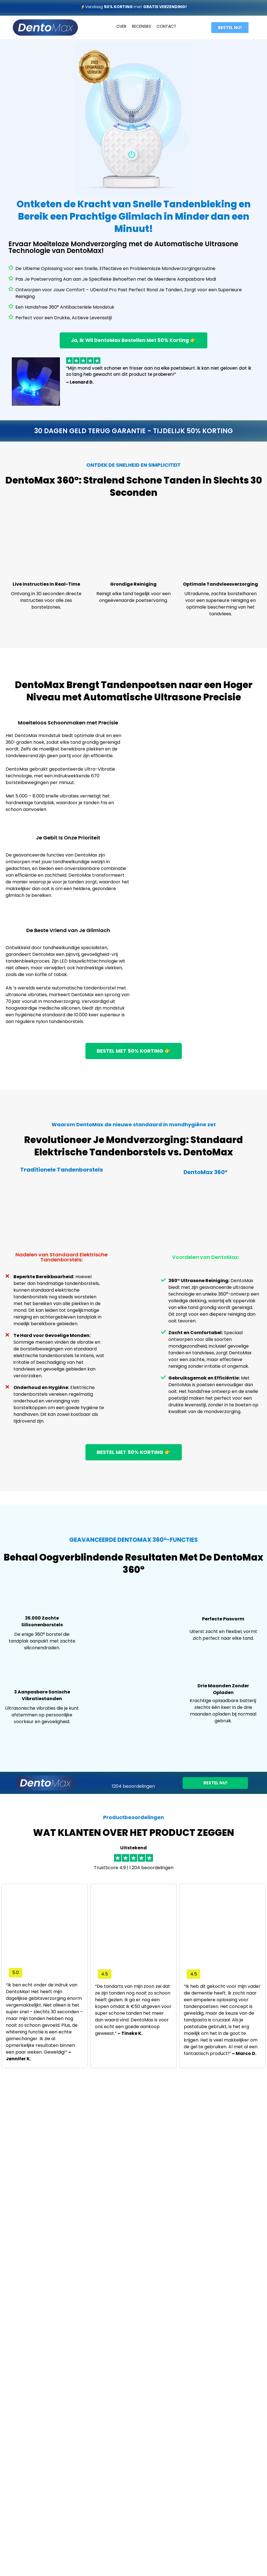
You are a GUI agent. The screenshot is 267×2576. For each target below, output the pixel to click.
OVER (121, 26)
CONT (162, 26)
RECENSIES (141, 26)
